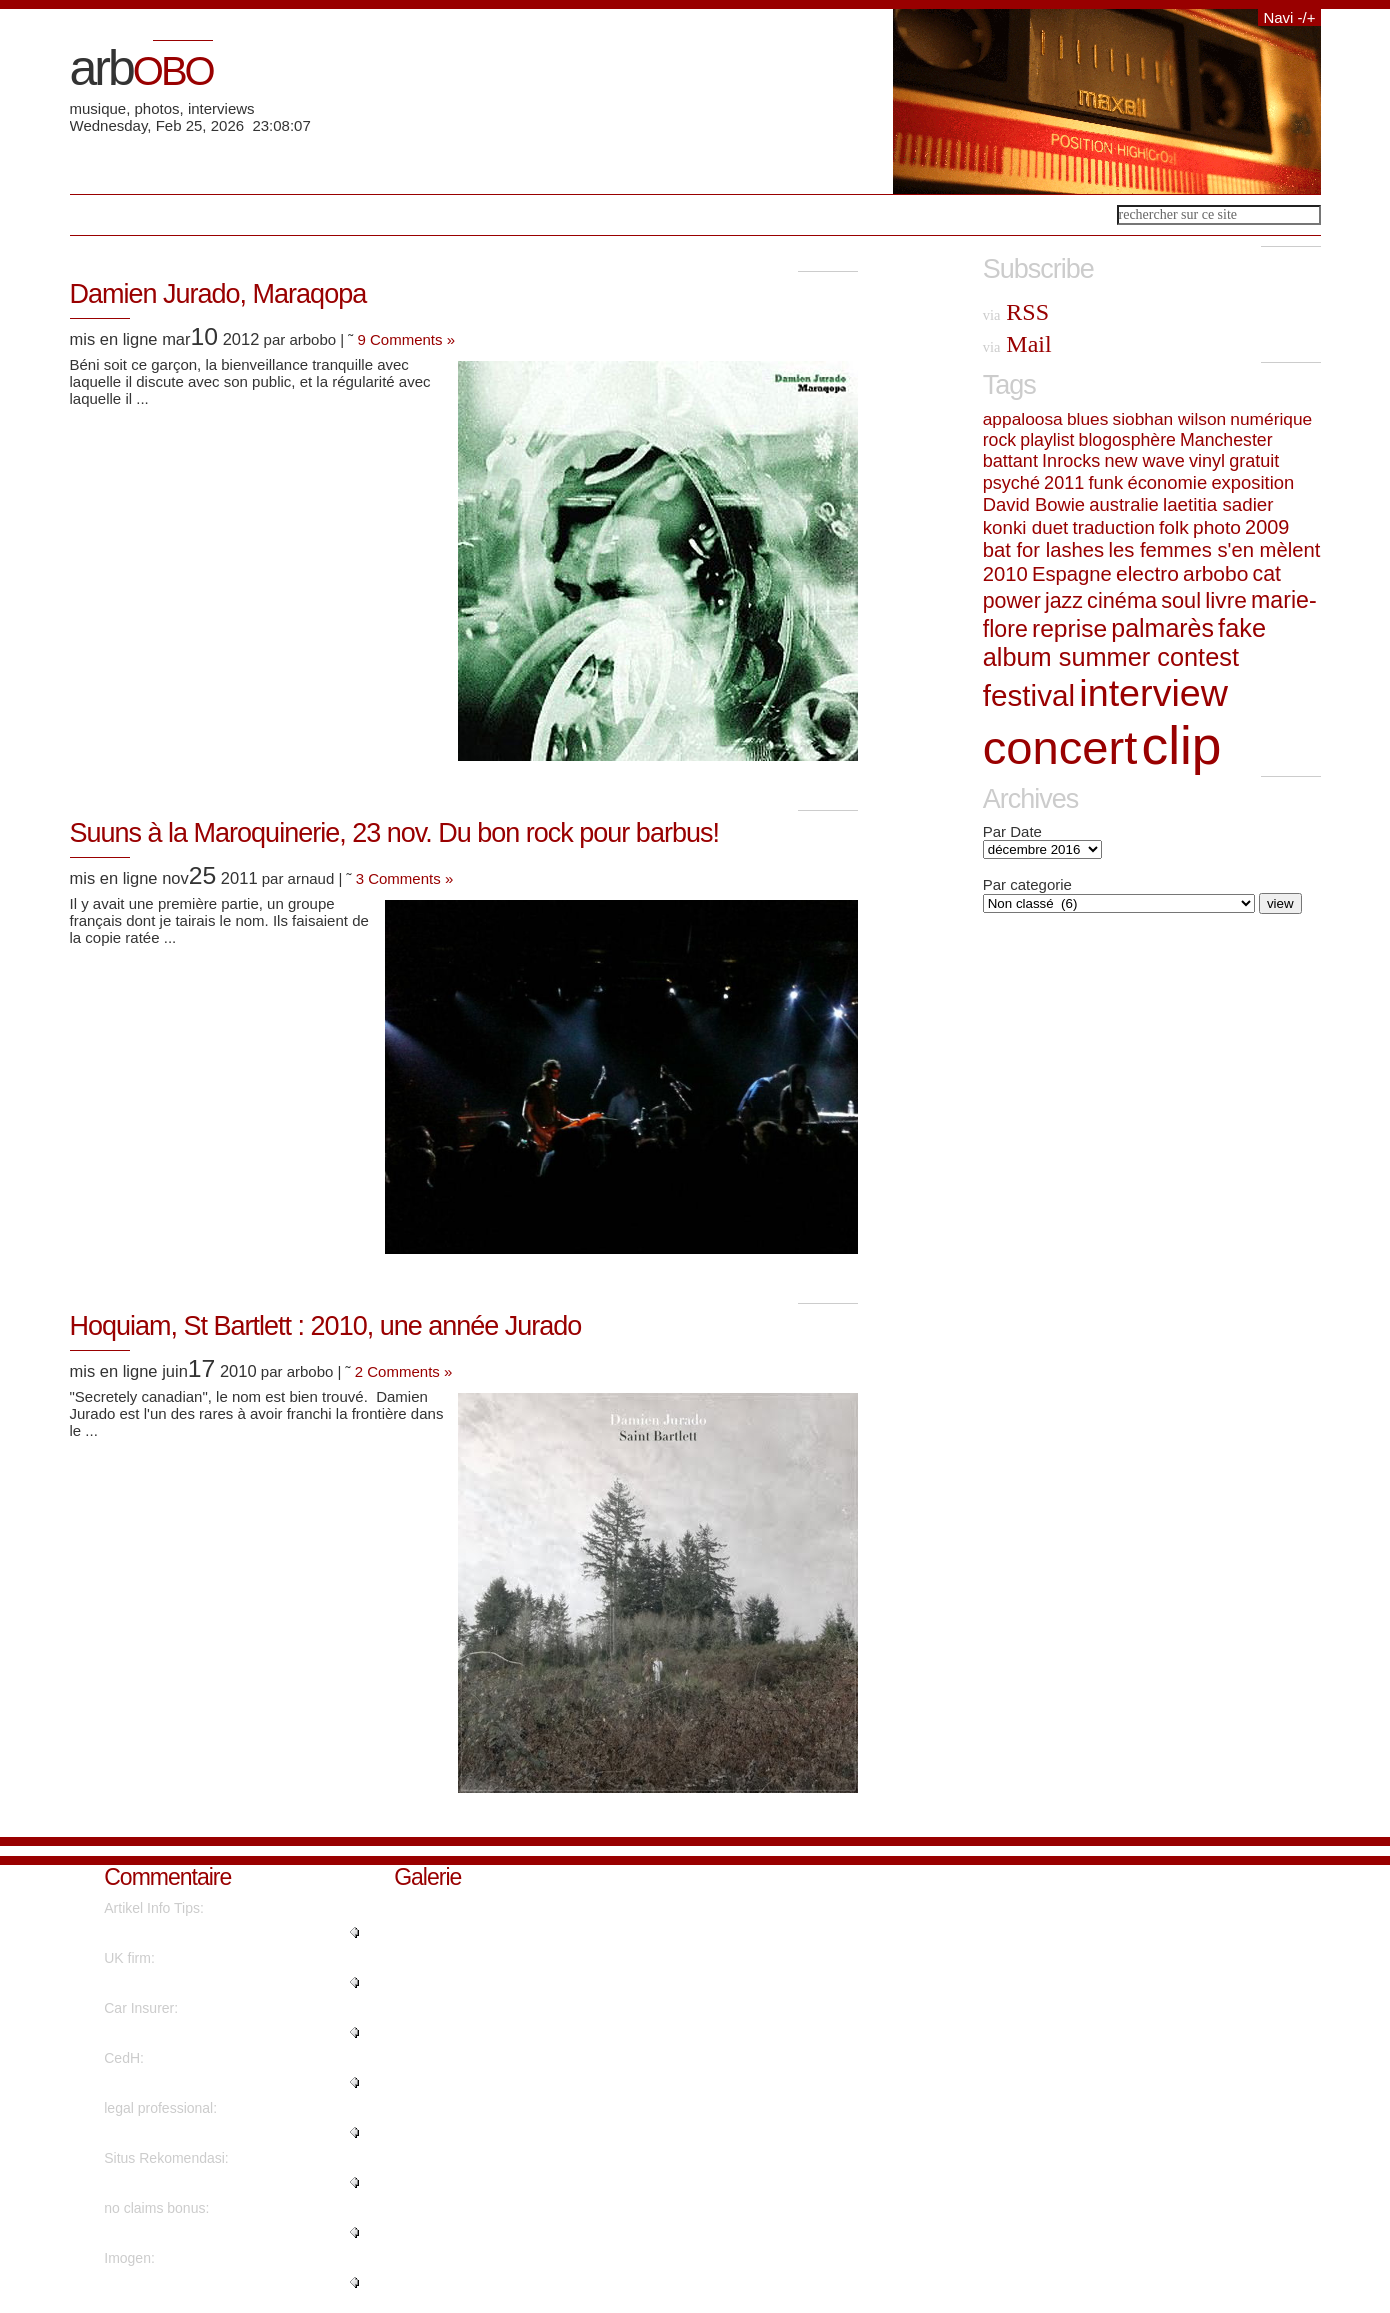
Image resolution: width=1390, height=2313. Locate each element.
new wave (1144, 461)
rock (999, 440)
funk (1105, 482)
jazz (1064, 601)
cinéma (1122, 600)
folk (1174, 527)
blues (1087, 419)
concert (1060, 747)
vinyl (1207, 461)
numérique (1271, 419)
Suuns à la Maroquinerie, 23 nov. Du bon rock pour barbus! (394, 833)
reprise (1069, 628)
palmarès (1162, 628)
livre (1226, 600)
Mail (1017, 344)
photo (1217, 527)
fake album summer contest (1124, 642)
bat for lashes (1043, 550)
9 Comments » (407, 339)
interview (1153, 693)
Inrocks (1071, 461)
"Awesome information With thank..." (217, 1983)
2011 (1064, 483)
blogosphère (1127, 440)
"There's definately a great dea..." (207, 2183)
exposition (1252, 482)
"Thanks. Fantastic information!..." (208, 2283)
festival (1029, 695)
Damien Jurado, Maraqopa (218, 294)
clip (1182, 745)
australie (1124, 504)
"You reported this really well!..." (202, 2233)
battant (1010, 461)
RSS (1016, 312)
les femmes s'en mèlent (1214, 550)
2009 (1267, 527)
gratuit (1254, 461)
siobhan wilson (1170, 419)
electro (1147, 573)
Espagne (1072, 574)
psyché (1011, 483)
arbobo (1215, 573)
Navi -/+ (1289, 17)
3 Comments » (405, 878)
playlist (1047, 440)
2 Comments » (404, 1371)
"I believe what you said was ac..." (209, 1933)
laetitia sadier (1218, 504)
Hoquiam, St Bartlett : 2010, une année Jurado (326, 1326)
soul (1181, 600)
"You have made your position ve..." (214, 2033)
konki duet (1026, 527)
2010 (1005, 574)
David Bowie (1034, 504)
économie (1167, 482)
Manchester (1226, 440)
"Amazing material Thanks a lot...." (211, 2133)
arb (141, 68)
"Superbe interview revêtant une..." (211, 2083)
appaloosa (1023, 419)
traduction (1113, 527)
